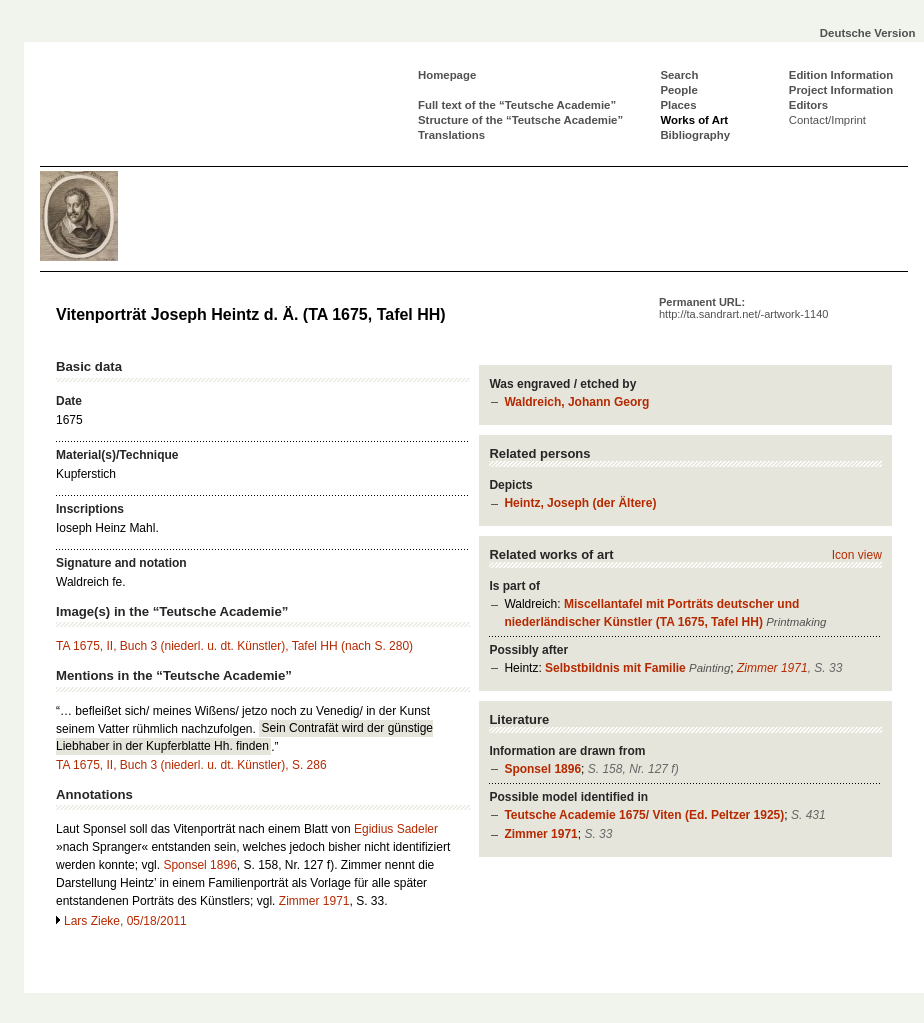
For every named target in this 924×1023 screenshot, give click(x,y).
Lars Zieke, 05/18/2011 (125, 921)
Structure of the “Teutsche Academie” (520, 120)
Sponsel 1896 (542, 769)
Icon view (857, 555)
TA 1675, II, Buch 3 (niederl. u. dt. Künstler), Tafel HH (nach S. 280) (234, 646)
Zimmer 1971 (772, 668)
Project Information (841, 90)
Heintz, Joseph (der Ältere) (580, 503)
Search (679, 75)
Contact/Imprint (827, 120)
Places (678, 105)
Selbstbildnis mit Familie (615, 668)
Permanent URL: (743, 308)
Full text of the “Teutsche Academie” (517, 105)
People (678, 90)
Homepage (447, 75)
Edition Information (841, 75)
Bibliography (695, 135)
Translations (451, 135)
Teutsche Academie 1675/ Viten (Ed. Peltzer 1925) (644, 815)
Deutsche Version (868, 33)
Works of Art (694, 120)
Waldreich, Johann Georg (576, 402)
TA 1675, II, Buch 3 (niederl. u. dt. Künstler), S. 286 (191, 765)
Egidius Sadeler (396, 829)
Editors (808, 105)
